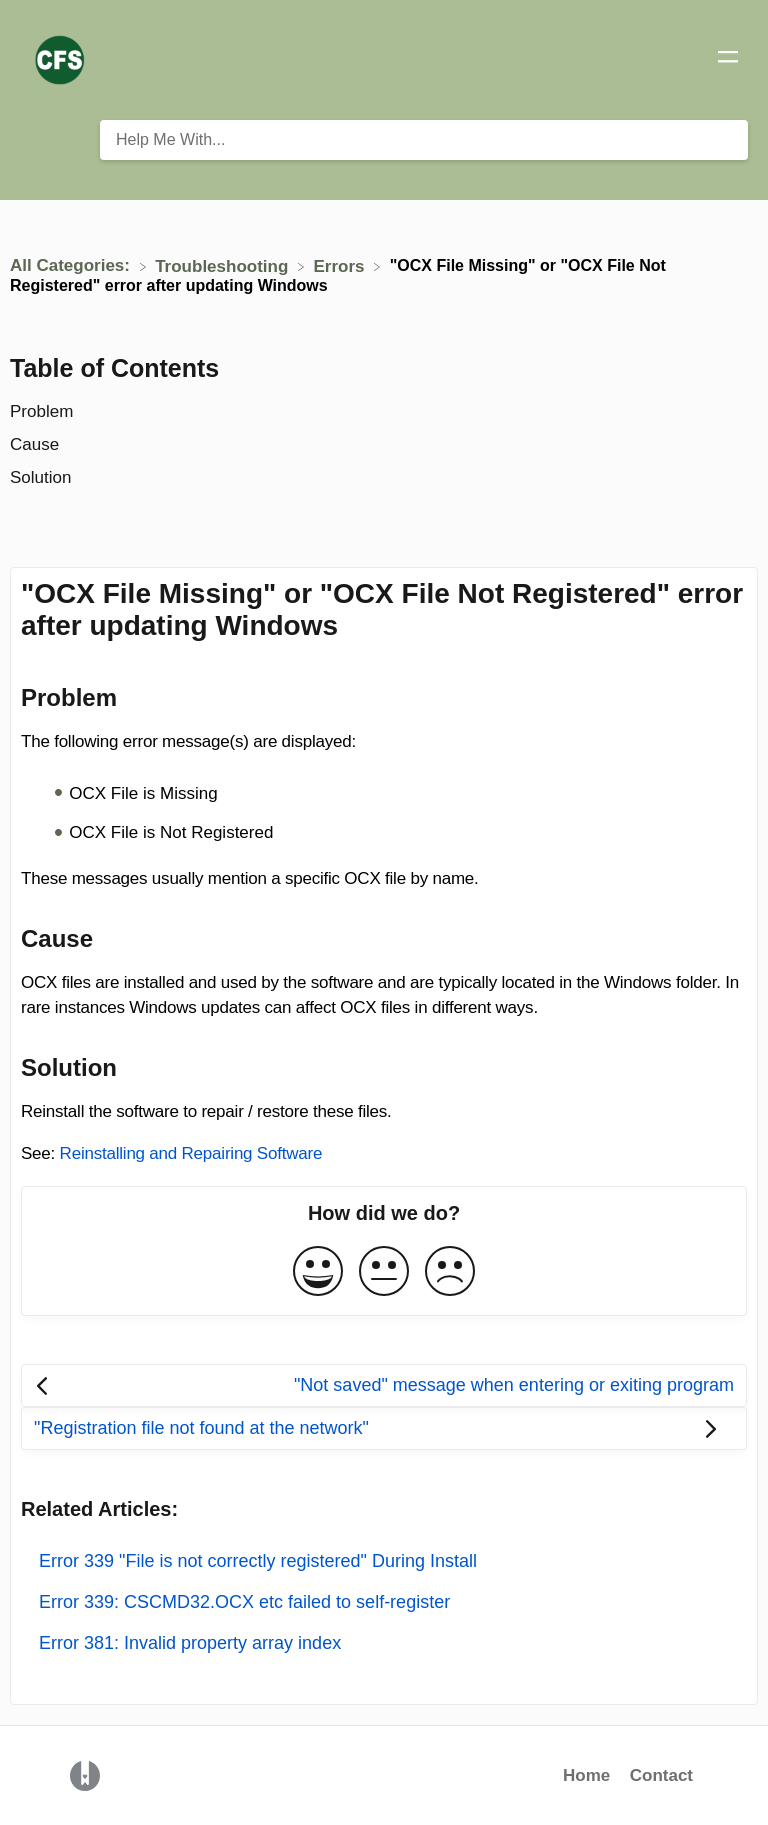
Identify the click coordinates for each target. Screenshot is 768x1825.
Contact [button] (661, 1775)
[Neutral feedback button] (384, 1272)
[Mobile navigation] (728, 60)
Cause (34, 444)
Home (586, 1775)
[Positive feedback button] (318, 1272)
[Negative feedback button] (450, 1272)
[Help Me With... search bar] (424, 140)
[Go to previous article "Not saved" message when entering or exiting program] (384, 1385)
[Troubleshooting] (224, 265)
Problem (41, 411)
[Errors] (342, 265)
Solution (40, 477)
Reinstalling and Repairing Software (191, 1153)
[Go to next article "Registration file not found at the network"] (384, 1428)
